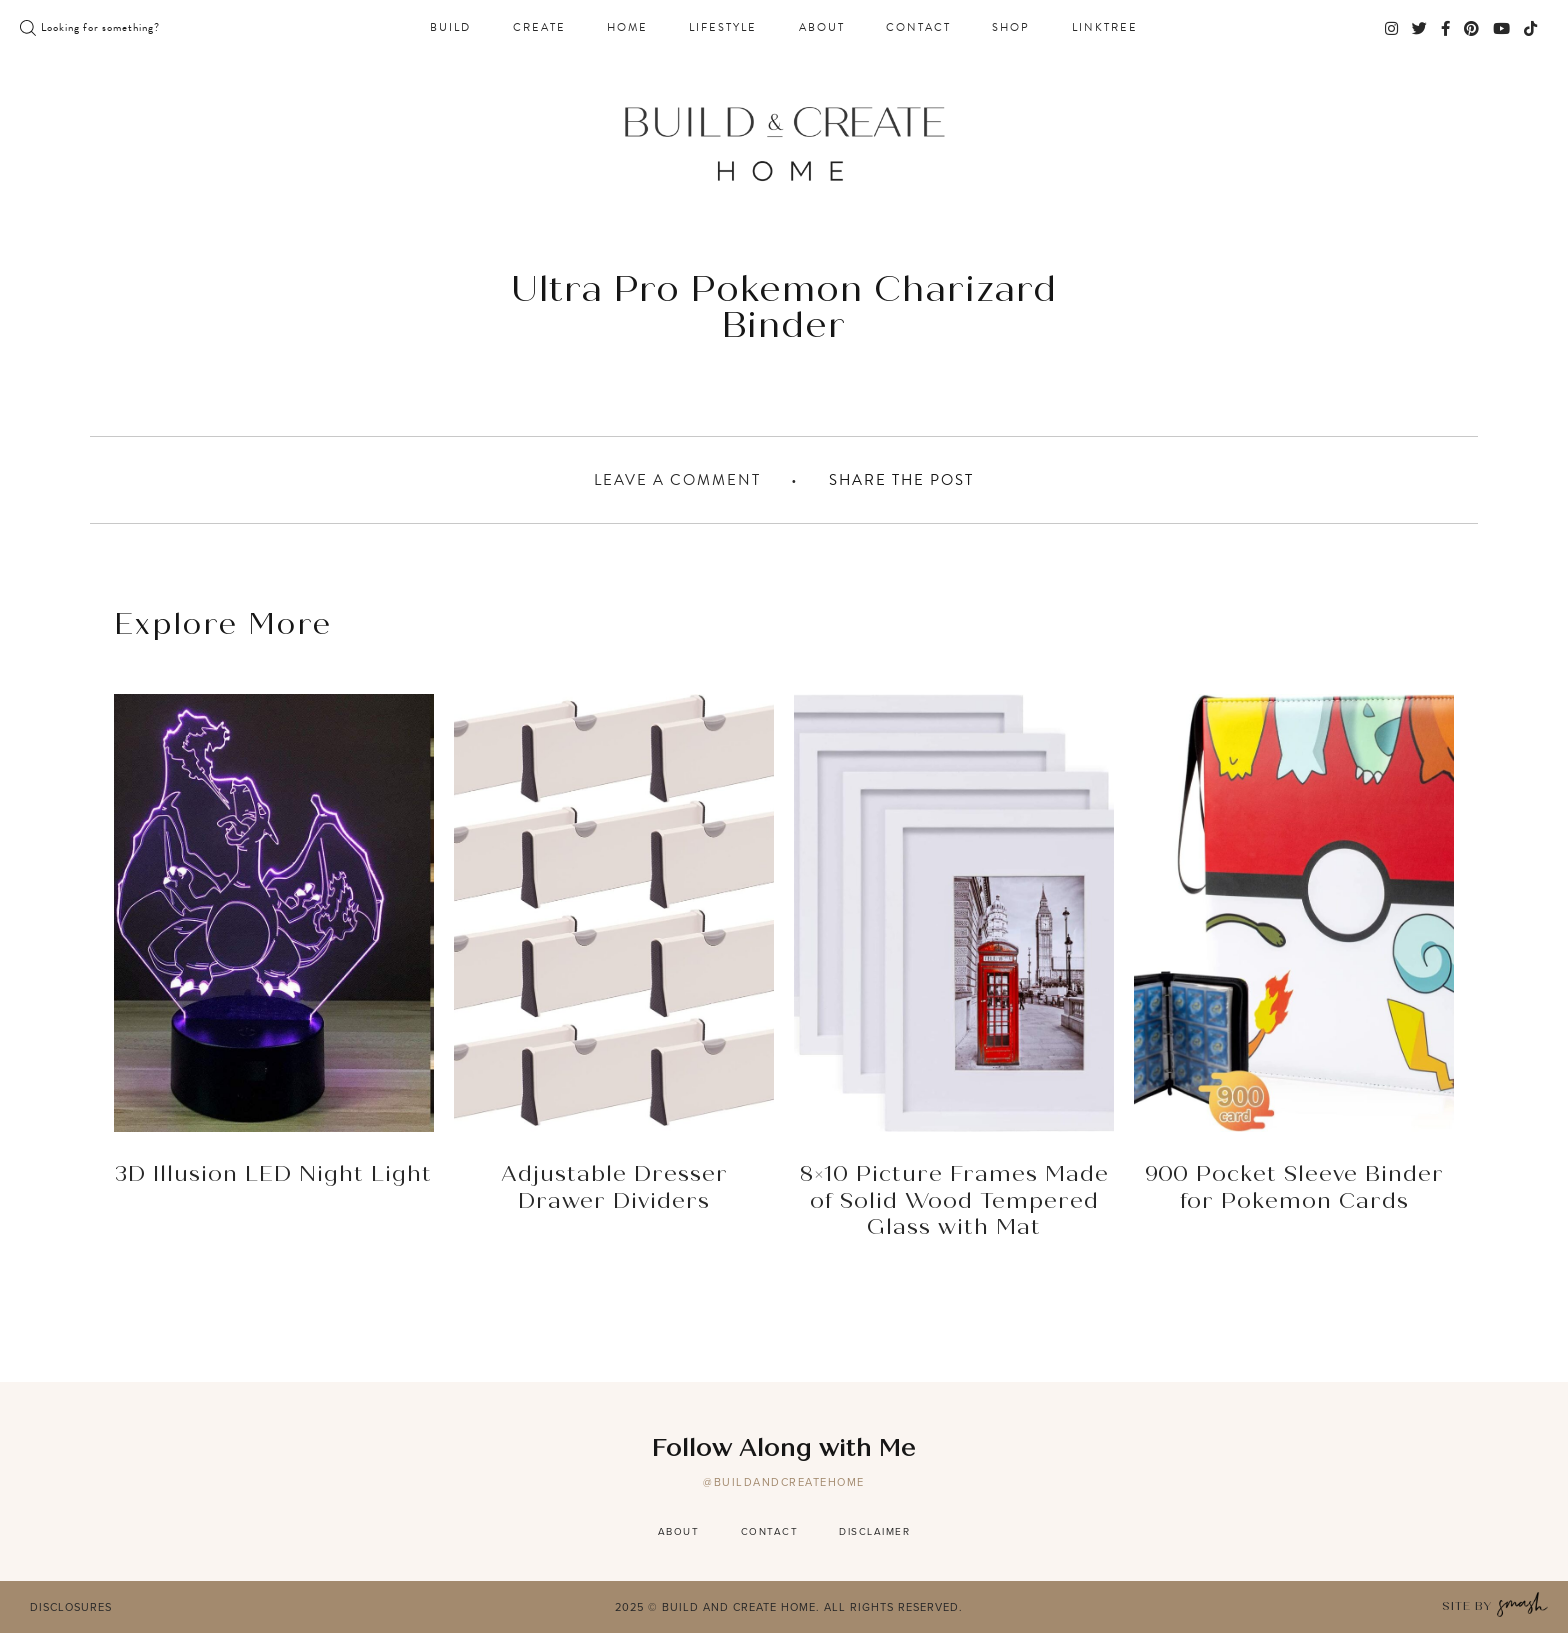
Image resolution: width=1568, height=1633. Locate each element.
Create (539, 28)
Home (627, 28)
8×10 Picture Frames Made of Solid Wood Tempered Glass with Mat (954, 1201)
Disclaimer (874, 1531)
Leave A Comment (677, 480)
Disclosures (71, 1607)
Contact (918, 28)
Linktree (1105, 28)
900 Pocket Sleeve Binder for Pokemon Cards (1294, 1188)
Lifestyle (723, 28)
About (822, 28)
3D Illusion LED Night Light (273, 1175)
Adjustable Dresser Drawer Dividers (614, 1188)
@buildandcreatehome (784, 1482)
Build (450, 28)
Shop (1011, 28)
